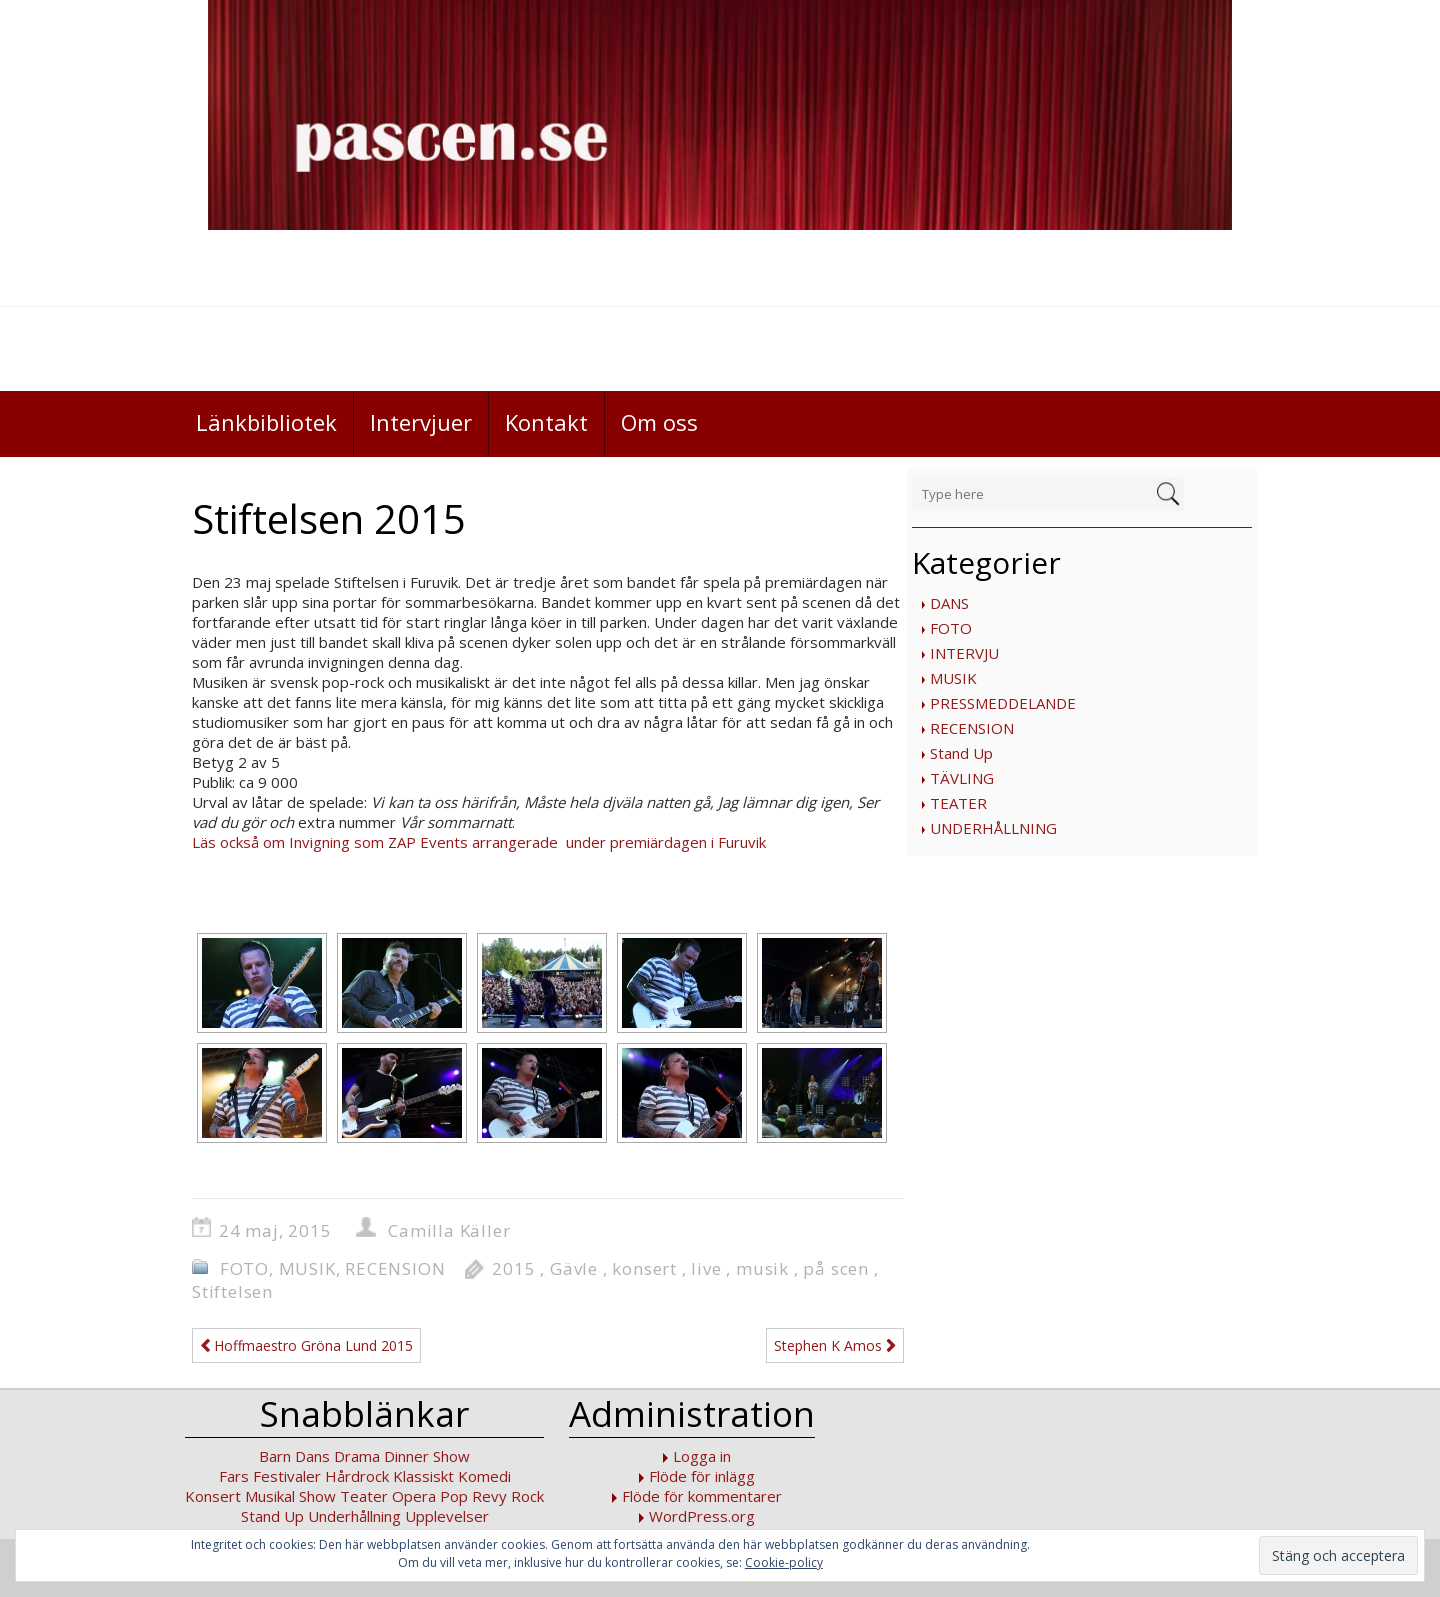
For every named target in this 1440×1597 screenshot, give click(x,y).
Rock (527, 1496)
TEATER (958, 803)
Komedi (484, 1476)
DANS (949, 603)
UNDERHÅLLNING (993, 828)
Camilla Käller (449, 1230)
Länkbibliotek (266, 422)
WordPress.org (702, 1516)
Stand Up (961, 753)
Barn (275, 1456)
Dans (312, 1456)
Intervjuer (421, 422)
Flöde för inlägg (702, 1476)
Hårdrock (357, 1476)
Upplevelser (447, 1516)
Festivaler (287, 1476)
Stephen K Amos (835, 1345)
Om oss (659, 422)
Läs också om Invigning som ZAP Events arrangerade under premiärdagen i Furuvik (479, 842)
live (706, 1268)
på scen (836, 1268)
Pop (454, 1496)
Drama (357, 1456)
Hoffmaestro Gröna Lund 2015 (306, 1345)
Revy (489, 1496)
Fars (234, 1476)
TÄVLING (962, 778)
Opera (414, 1496)
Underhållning (354, 1516)
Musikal (270, 1496)
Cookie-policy (784, 1562)
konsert (644, 1268)
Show (317, 1496)
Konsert (213, 1496)
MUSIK (953, 678)
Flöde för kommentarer (702, 1496)
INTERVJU (964, 653)
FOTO (951, 628)
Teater (364, 1496)
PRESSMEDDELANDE (1003, 703)
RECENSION (972, 728)
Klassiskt (423, 1476)
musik (762, 1268)
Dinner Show (427, 1456)
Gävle (574, 1268)
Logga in (702, 1456)
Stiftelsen (232, 1291)
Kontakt (546, 422)
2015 (513, 1268)
